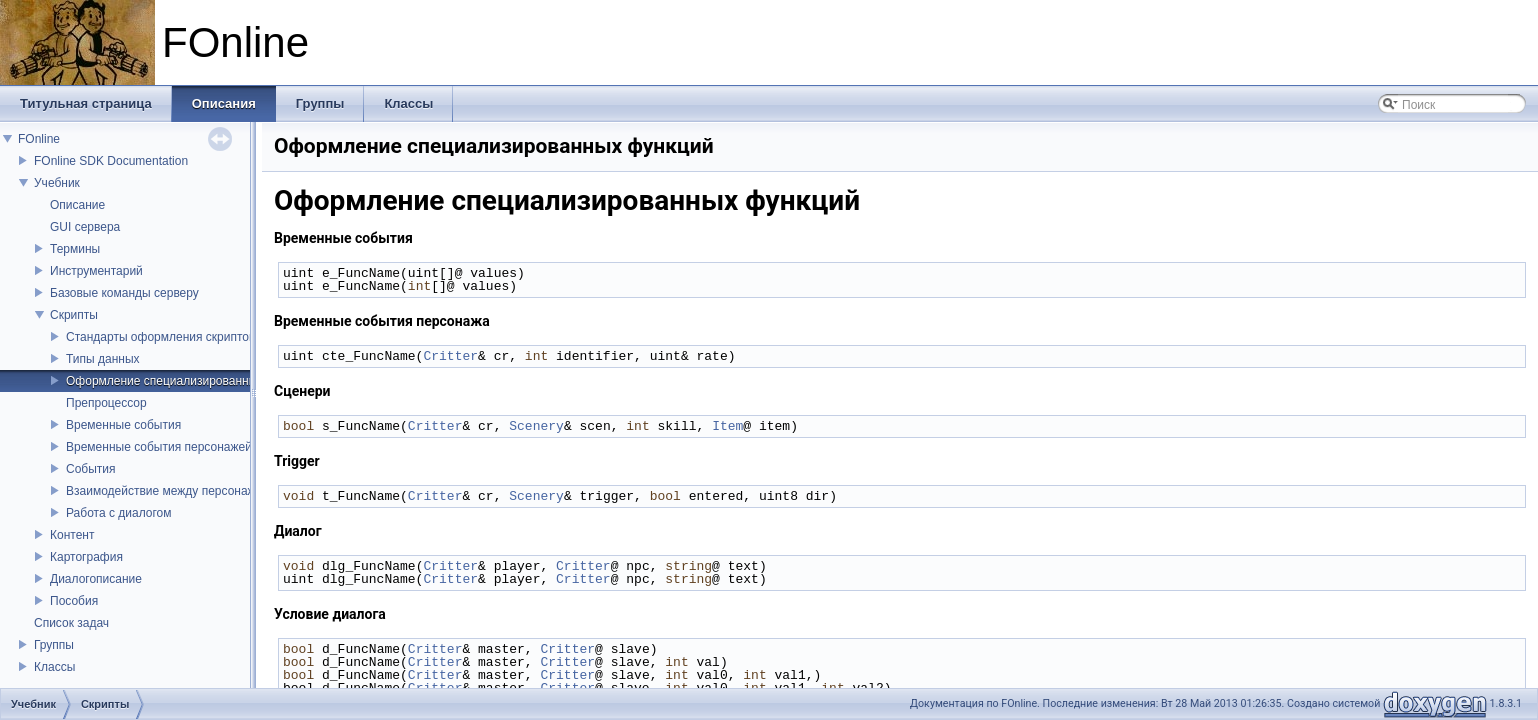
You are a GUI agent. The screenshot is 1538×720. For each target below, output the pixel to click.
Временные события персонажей (159, 447)
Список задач (71, 623)
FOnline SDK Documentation (111, 161)
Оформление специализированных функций (190, 381)
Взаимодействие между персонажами (171, 491)
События (91, 469)
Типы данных (103, 359)
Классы (54, 667)
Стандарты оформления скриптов (160, 337)
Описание (77, 205)
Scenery (536, 426)
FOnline (39, 139)
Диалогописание (96, 579)
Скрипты (74, 315)
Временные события (123, 425)
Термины (75, 249)
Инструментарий (96, 271)
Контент (72, 535)
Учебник (57, 183)
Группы (54, 645)
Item (727, 426)
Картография (86, 557)
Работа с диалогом (119, 513)
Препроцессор (106, 403)
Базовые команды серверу (124, 293)
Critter (450, 356)
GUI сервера (85, 227)
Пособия (74, 601)
